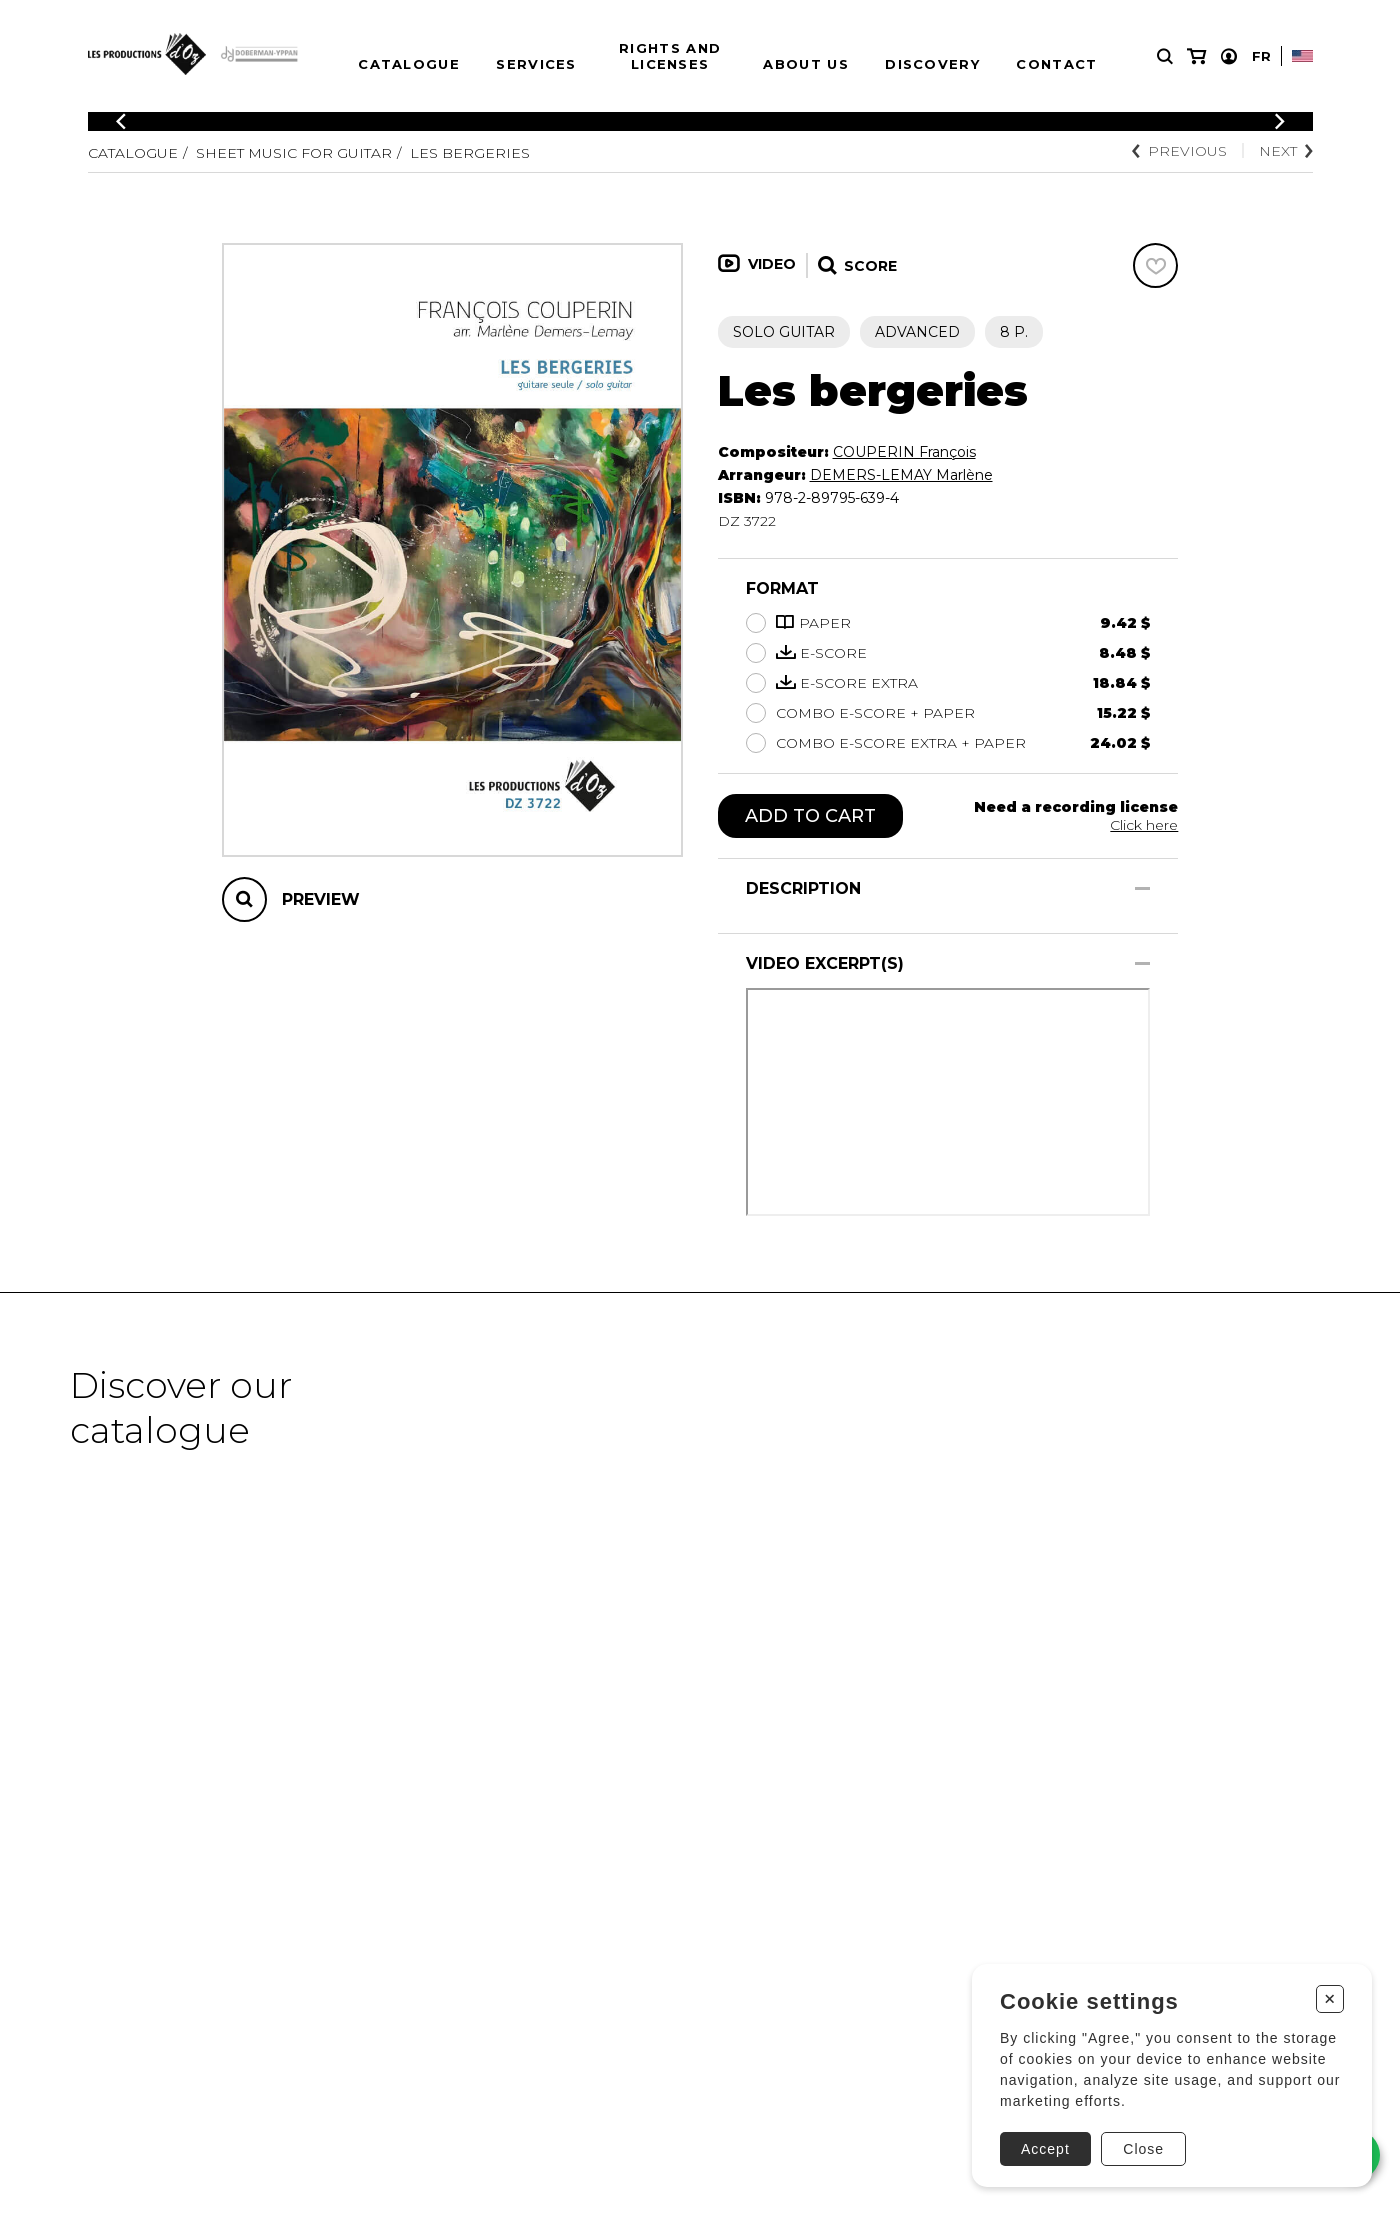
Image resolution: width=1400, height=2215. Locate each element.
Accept (1045, 2149)
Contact (1056, 64)
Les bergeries (470, 153)
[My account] (1229, 56)
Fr (1261, 56)
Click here (1144, 825)
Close (1143, 2149)
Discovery (932, 64)
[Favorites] (1155, 265)
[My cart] (1196, 56)
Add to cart (810, 816)
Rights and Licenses (670, 56)
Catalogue (409, 64)
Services (536, 64)
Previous (1179, 151)
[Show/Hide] (1142, 888)
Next (1286, 151)
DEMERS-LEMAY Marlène (901, 475)
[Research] (1165, 56)
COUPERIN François (904, 452)
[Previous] (121, 121)
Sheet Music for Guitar (294, 153)
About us (805, 64)
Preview (321, 899)
